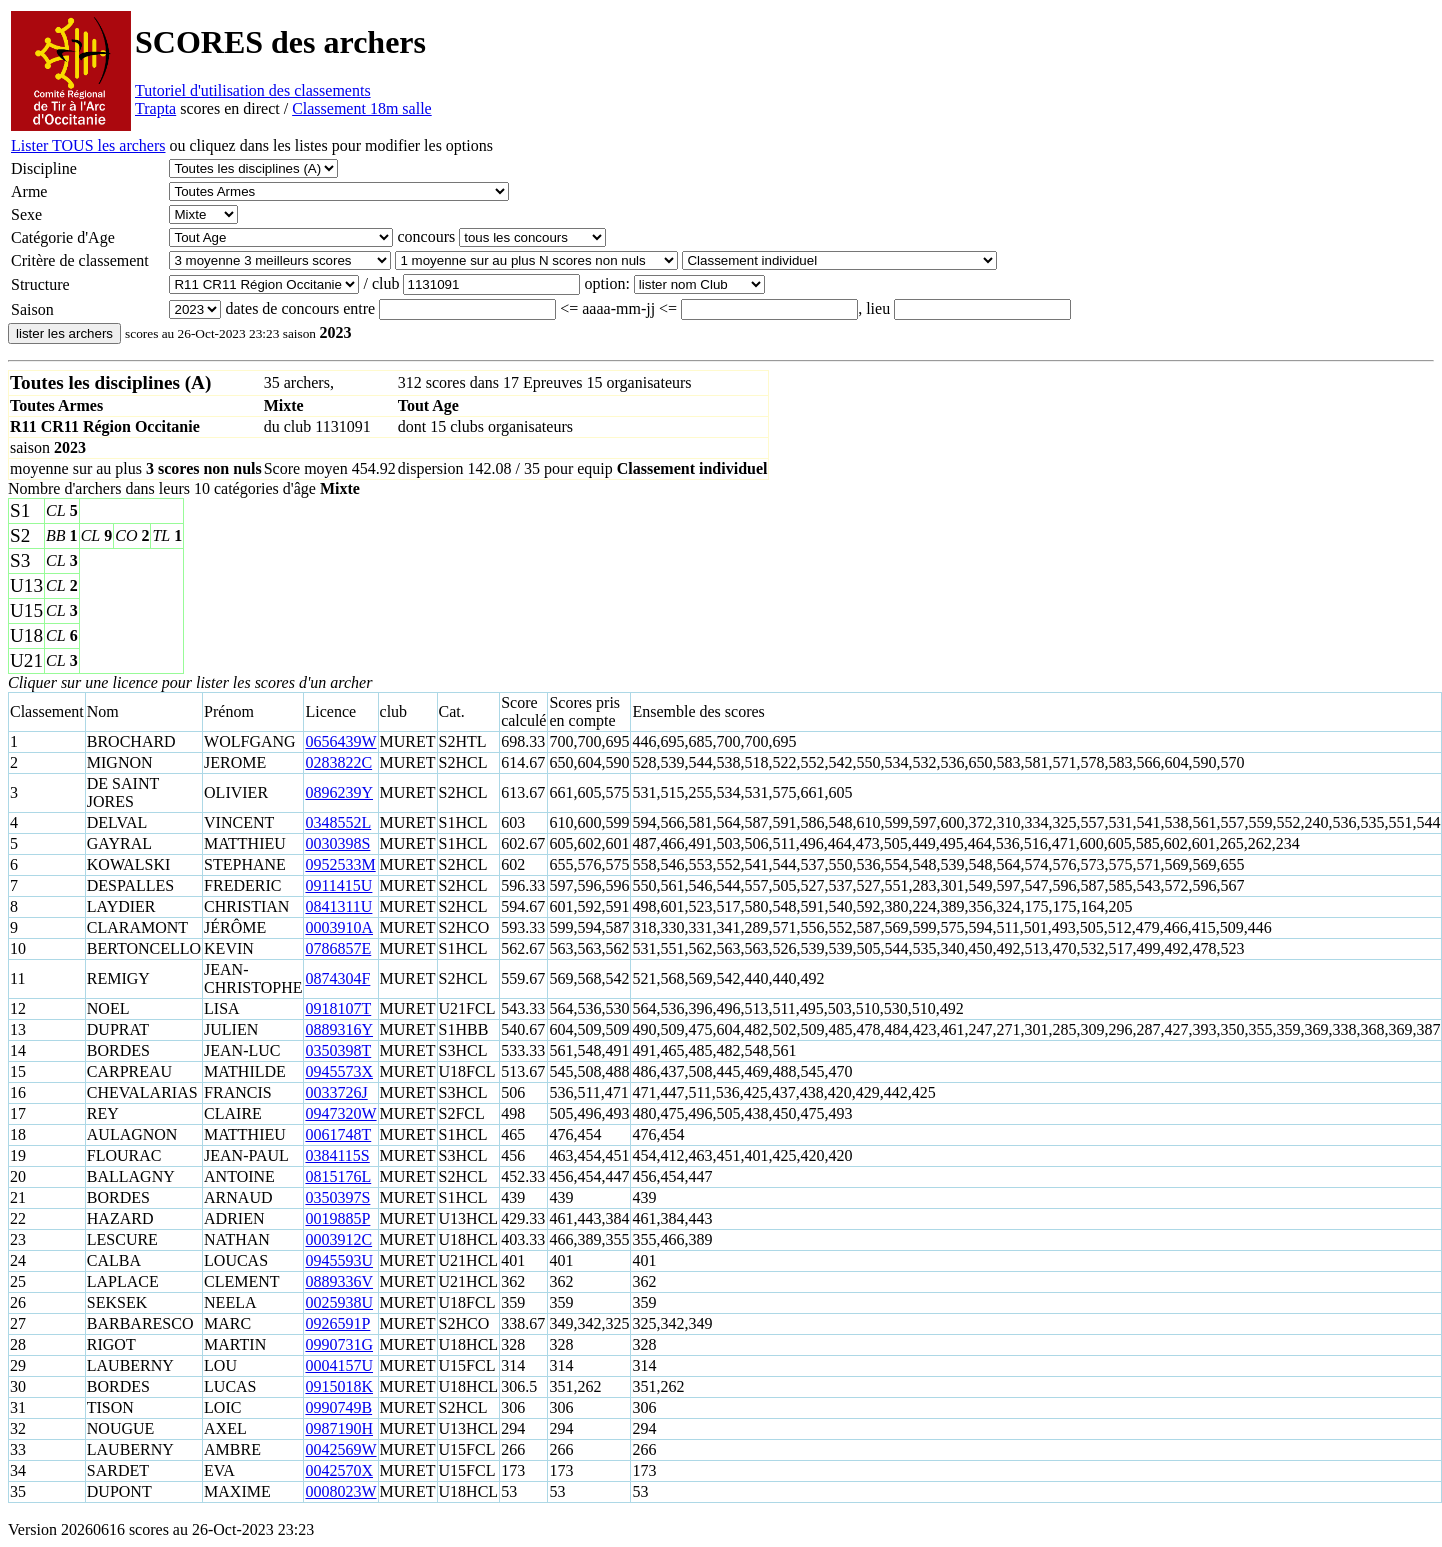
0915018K (339, 1386)
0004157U (339, 1365)
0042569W (340, 1449)
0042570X (339, 1470)
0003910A (339, 927)
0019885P (337, 1218)
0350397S (337, 1197)
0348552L (338, 822)
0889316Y (339, 1029)
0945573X (339, 1071)
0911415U (338, 885)
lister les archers (64, 333)
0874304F (337, 978)
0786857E (338, 948)
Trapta (155, 108)
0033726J (336, 1092)
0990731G (339, 1344)
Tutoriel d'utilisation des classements (253, 90)
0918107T (338, 1008)
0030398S (337, 843)
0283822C (338, 762)
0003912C (338, 1239)
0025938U (339, 1302)
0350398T (338, 1050)
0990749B (338, 1407)
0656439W (340, 741)
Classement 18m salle (362, 108)
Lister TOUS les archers (88, 145)
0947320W (340, 1113)
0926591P (337, 1323)
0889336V (339, 1281)
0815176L (338, 1176)
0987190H (339, 1428)
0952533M (340, 864)
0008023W (340, 1491)
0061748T (338, 1134)
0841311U (338, 906)
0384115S (337, 1155)
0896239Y (339, 792)
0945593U (339, 1260)
